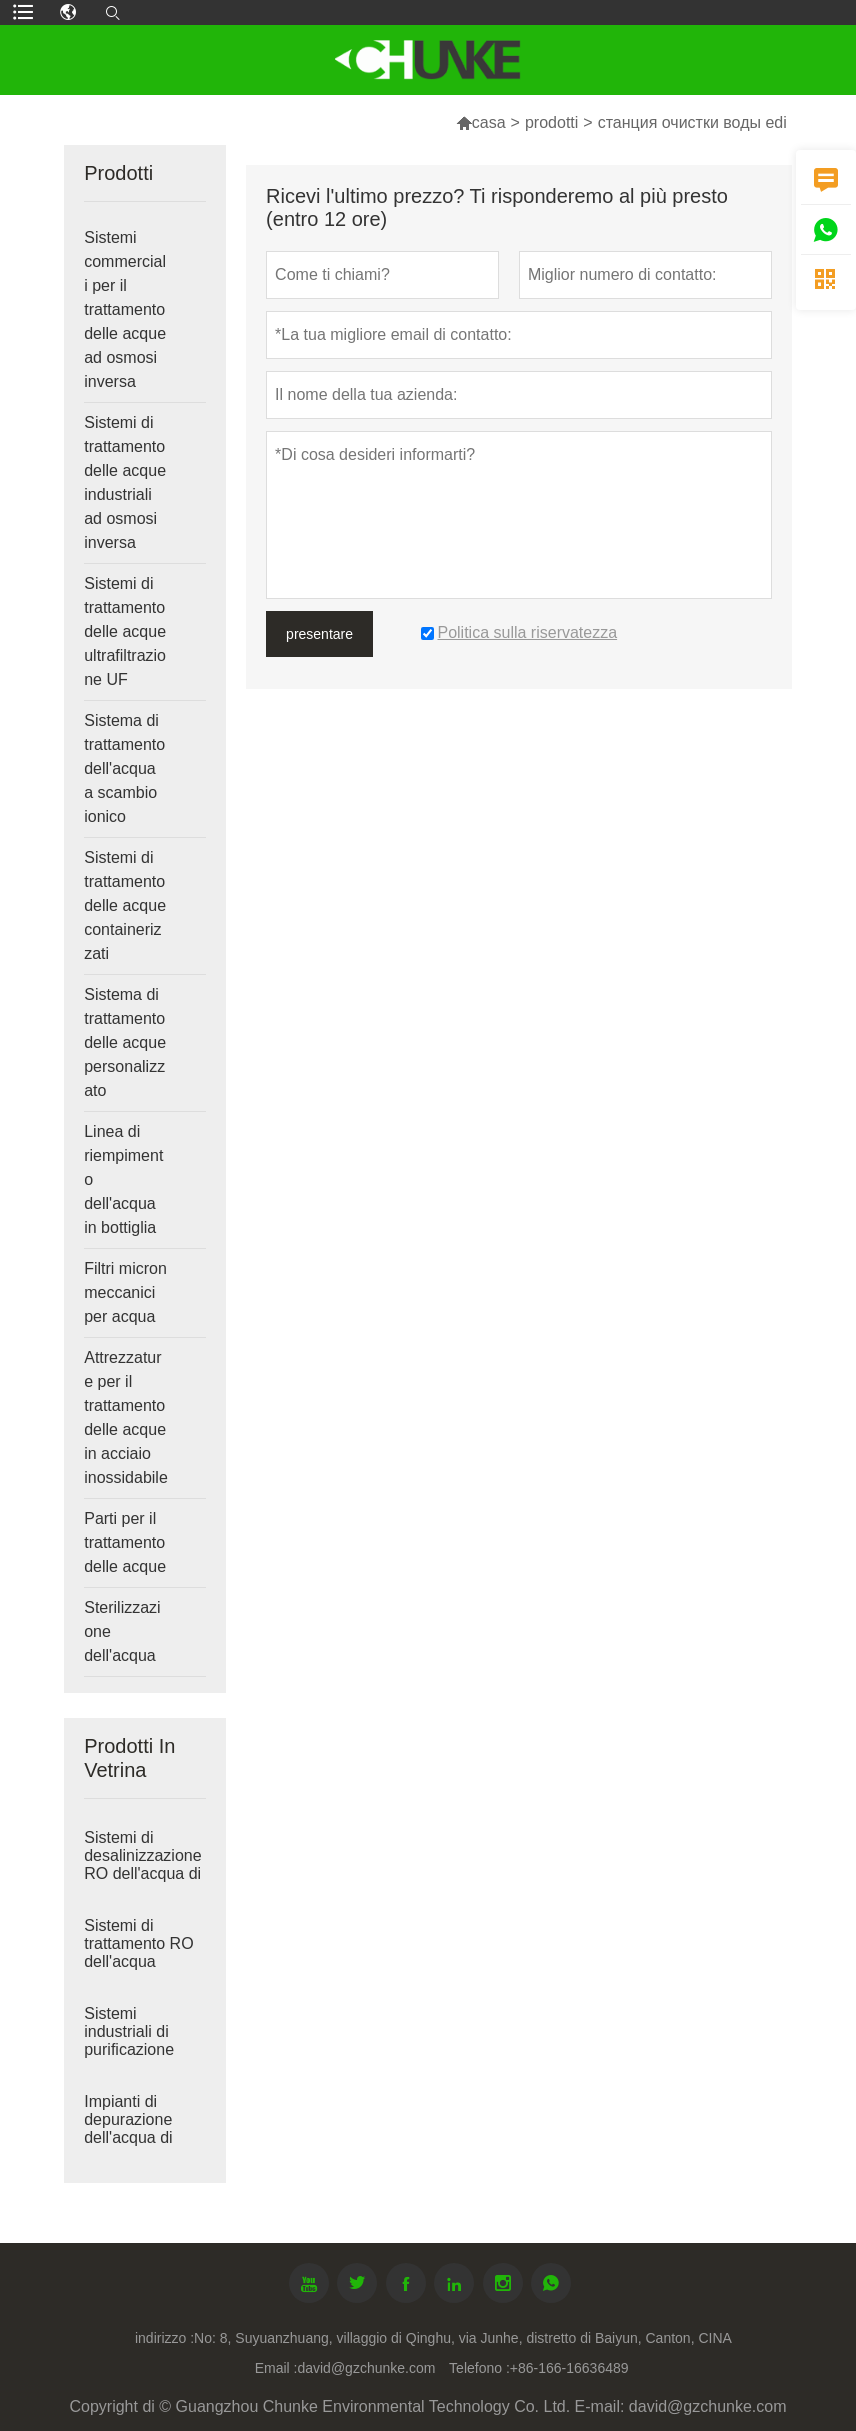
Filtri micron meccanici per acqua (125, 1292)
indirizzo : (164, 2338)
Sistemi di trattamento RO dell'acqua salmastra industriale (138, 1961)
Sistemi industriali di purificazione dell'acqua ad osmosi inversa (137, 2049)
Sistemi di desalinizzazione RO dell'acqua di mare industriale (142, 1864)
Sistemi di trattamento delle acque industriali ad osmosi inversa (125, 482)
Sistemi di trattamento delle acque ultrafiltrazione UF (125, 631)
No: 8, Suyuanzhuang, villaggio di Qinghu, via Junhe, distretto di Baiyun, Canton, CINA (463, 2338)
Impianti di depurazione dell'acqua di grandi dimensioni (128, 2137)
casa (489, 122)
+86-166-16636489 (569, 2368)
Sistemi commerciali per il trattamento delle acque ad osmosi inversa (125, 309)
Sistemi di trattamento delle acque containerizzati (125, 905)
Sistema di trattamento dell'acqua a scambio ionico (124, 768)
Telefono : (479, 2368)
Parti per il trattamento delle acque (125, 1542)
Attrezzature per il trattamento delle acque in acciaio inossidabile (126, 1417)
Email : (276, 2368)
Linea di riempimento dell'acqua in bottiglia (123, 1179)
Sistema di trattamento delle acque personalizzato (125, 1042)
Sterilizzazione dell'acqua (122, 1631)
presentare (319, 634)
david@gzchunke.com (366, 2368)
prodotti (551, 122)
